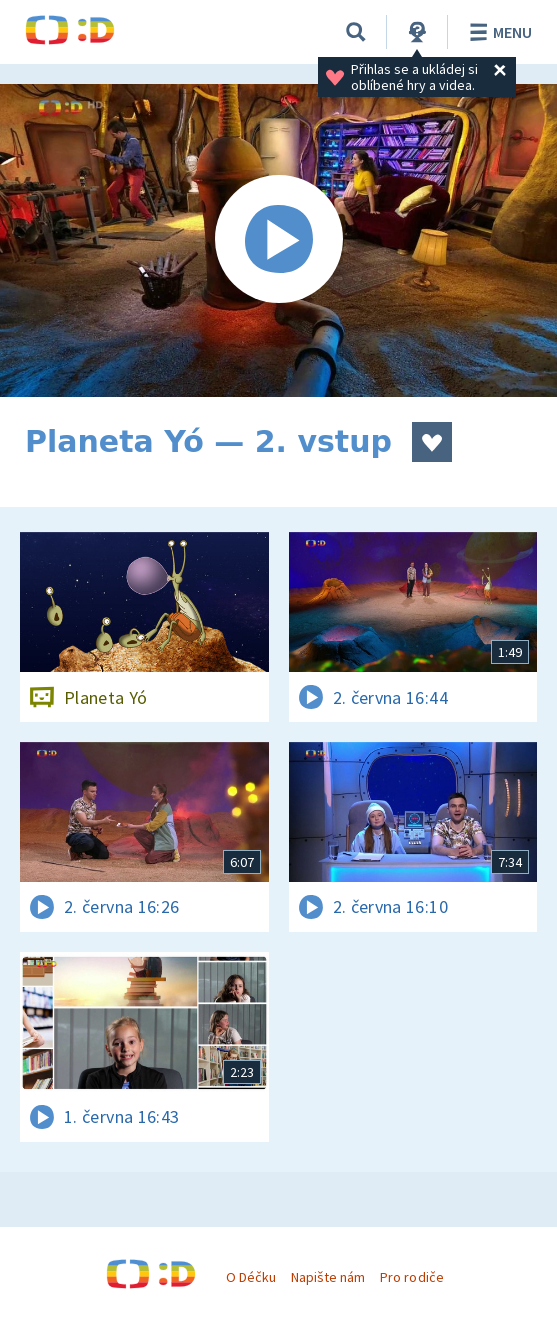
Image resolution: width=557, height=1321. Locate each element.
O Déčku (251, 1277)
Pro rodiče (411, 1277)
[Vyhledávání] (356, 32)
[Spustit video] (278, 240)
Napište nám (328, 1277)
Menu (497, 32)
